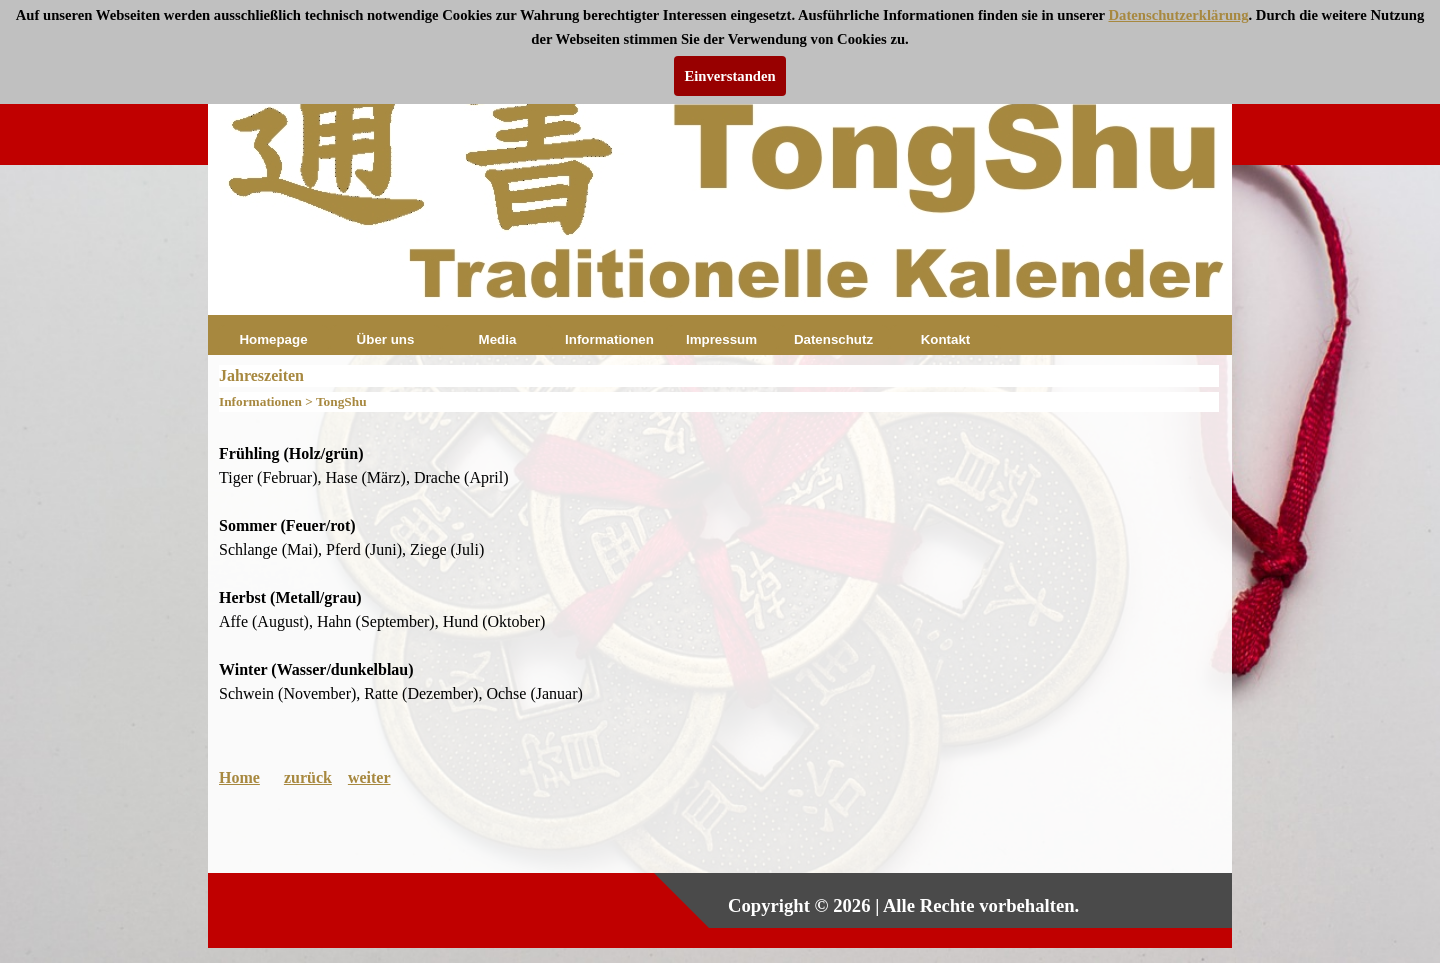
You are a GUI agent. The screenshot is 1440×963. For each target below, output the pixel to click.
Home (239, 777)
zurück (308, 777)
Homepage (273, 339)
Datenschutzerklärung (1178, 15)
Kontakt (946, 339)
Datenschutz (833, 339)
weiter (369, 777)
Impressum (721, 339)
